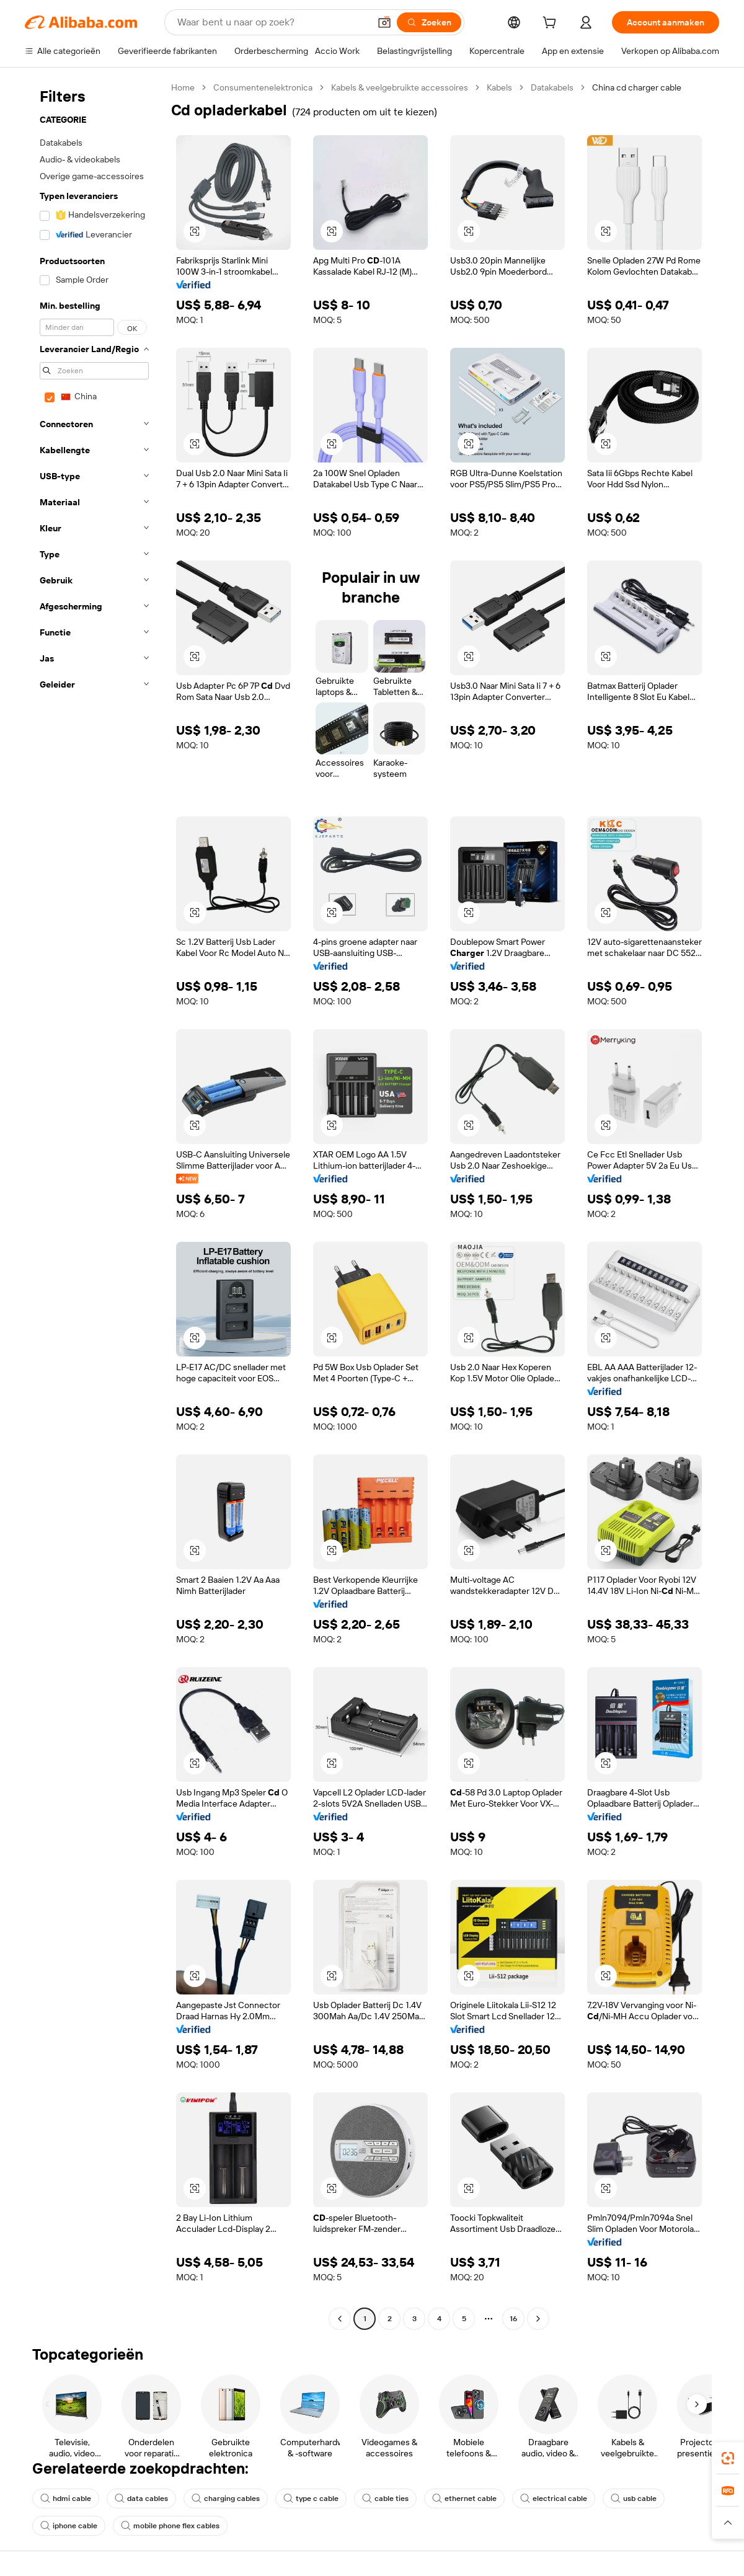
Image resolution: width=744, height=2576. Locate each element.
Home (183, 87)
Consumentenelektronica (262, 87)
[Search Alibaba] (272, 22)
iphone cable (68, 2526)
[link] (728, 2458)
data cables (141, 2498)
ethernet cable (464, 2498)
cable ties (385, 2498)
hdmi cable (65, 2498)
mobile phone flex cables (170, 2526)
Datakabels (552, 87)
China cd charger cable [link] (636, 87)
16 (513, 2318)
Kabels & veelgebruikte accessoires (399, 87)
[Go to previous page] (340, 2319)
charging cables (226, 2498)
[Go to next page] (538, 2319)
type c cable (311, 2498)
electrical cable (553, 2498)
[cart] (551, 24)
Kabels (499, 87)
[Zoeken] (429, 22)
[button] (384, 22)
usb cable (634, 2498)
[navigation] (94, 1204)
